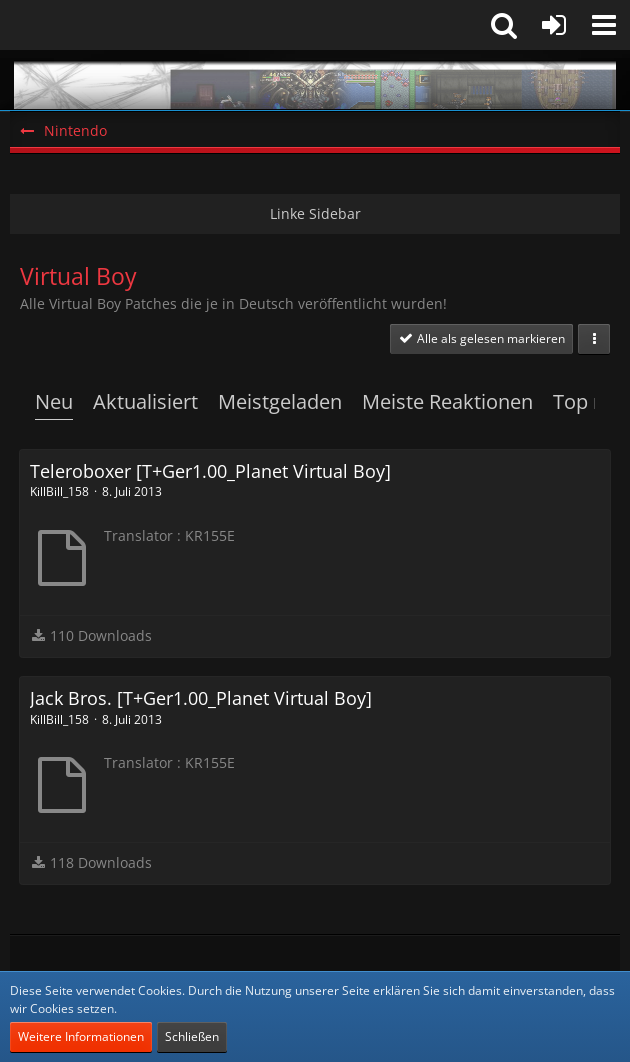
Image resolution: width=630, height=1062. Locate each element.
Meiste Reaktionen (447, 401)
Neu (54, 401)
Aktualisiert (145, 401)
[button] (604, 25)
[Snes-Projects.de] (315, 80)
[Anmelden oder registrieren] (554, 25)
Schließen (192, 1036)
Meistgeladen (280, 401)
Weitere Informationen (81, 1036)
